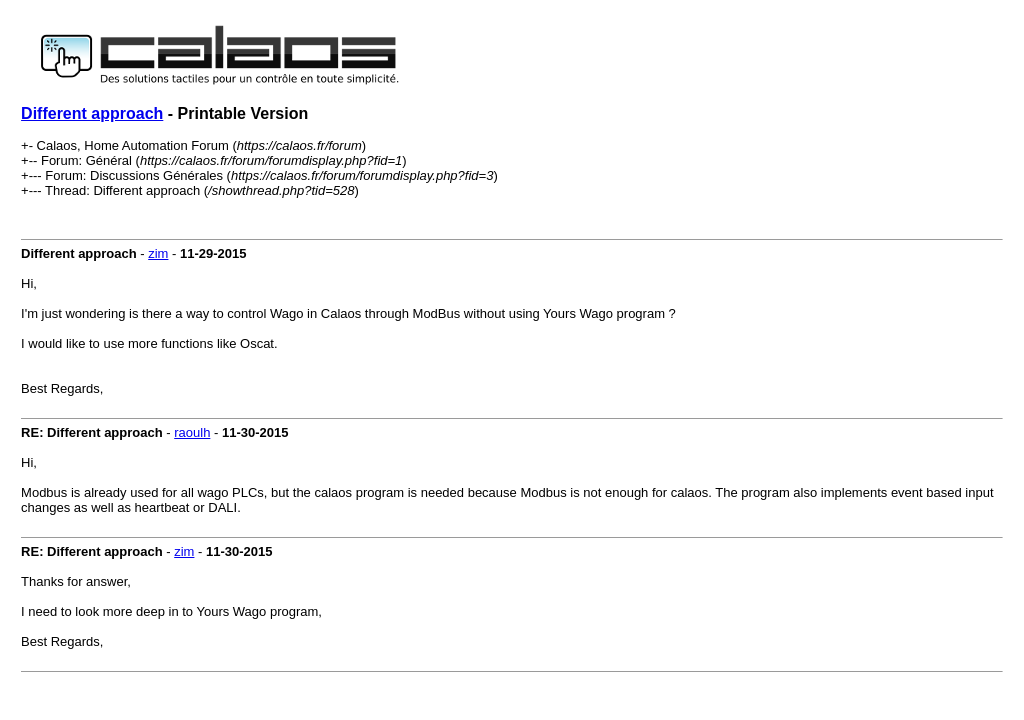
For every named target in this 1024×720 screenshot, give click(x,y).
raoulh (192, 432)
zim (158, 253)
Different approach (92, 113)
